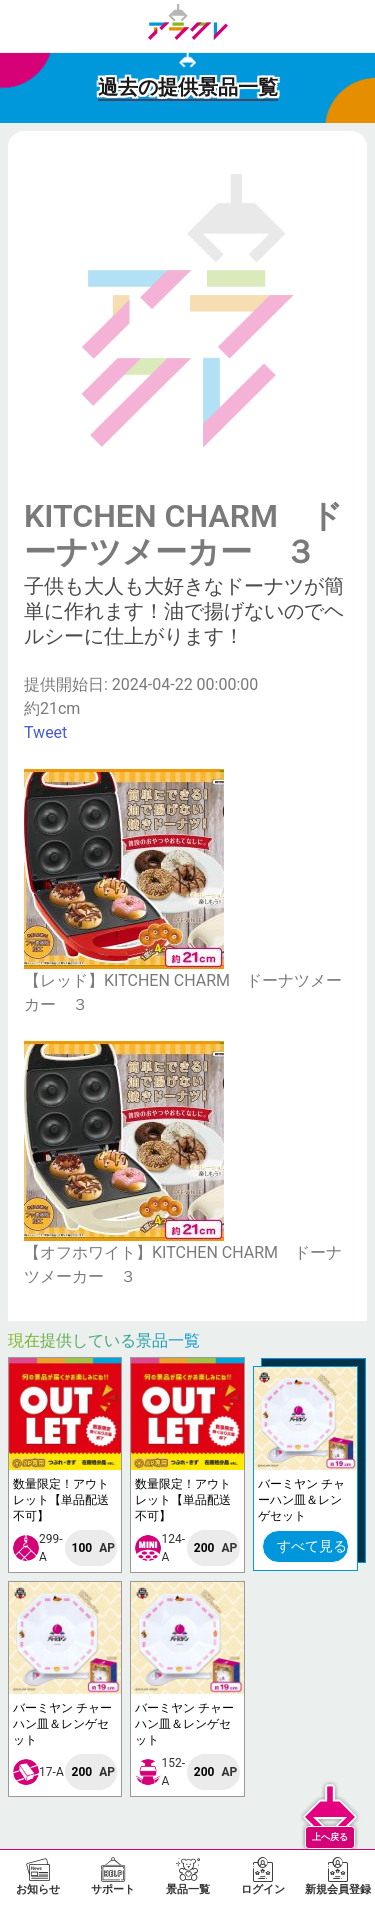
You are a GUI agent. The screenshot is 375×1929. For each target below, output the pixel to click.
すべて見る (312, 1546)
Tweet (45, 732)
